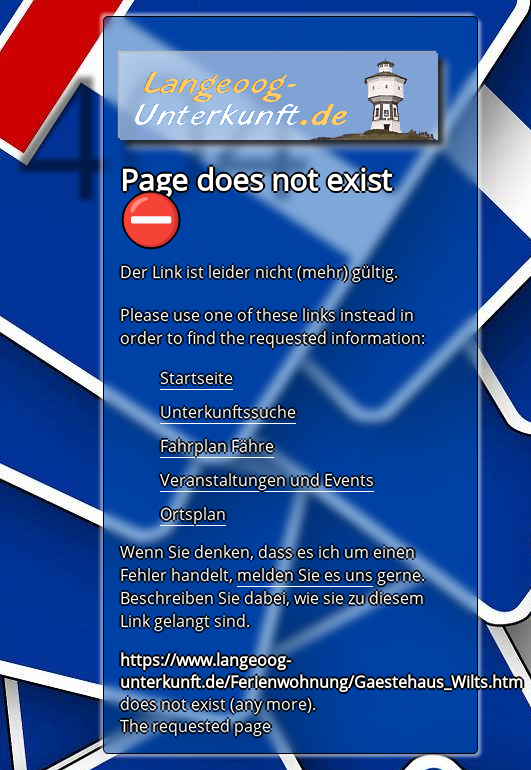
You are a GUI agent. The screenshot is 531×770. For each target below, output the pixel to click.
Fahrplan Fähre (217, 446)
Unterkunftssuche (228, 412)
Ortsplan (193, 514)
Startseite (196, 378)
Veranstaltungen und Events (267, 480)
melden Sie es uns (305, 575)
